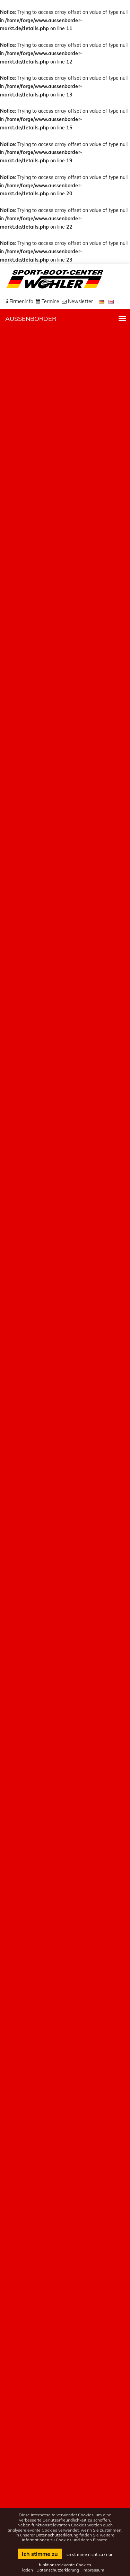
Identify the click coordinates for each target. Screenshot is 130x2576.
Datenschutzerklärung (57, 2534)
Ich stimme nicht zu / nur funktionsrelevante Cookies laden (67, 2562)
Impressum (93, 2570)
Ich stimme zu (40, 2553)
